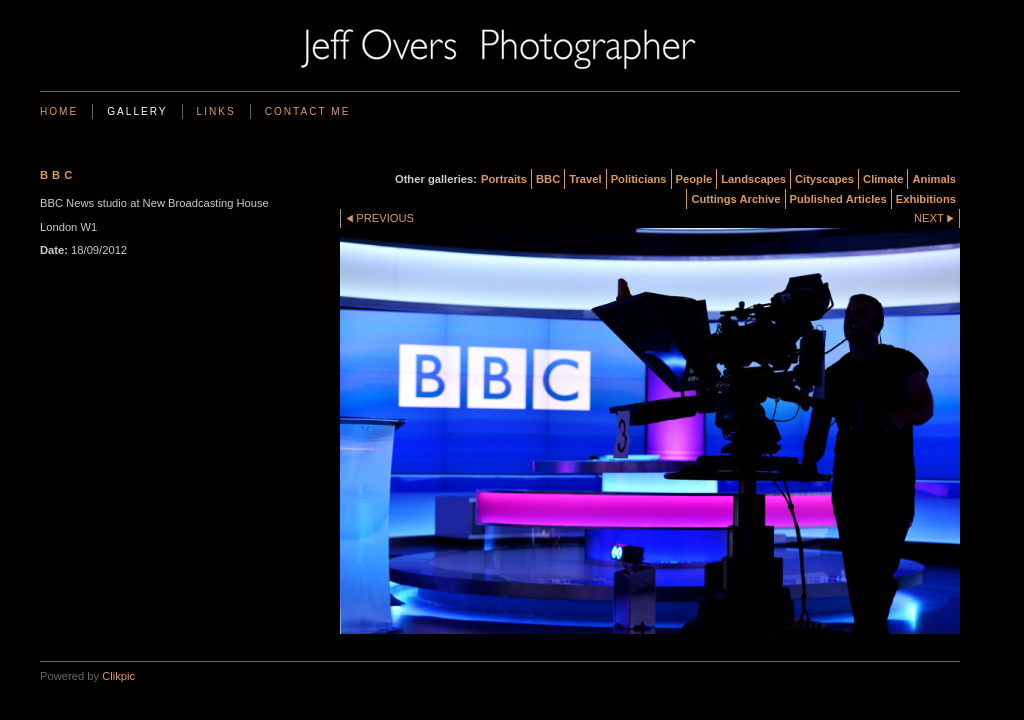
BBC (548, 179)
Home (59, 111)
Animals (934, 179)
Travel (585, 179)
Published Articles (838, 199)
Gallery (137, 111)
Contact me (308, 111)
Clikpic (118, 676)
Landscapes (753, 179)
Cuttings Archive (735, 199)
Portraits (504, 179)
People (694, 179)
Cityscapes (824, 179)
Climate (883, 179)
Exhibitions (926, 199)
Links (216, 111)
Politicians (639, 179)
